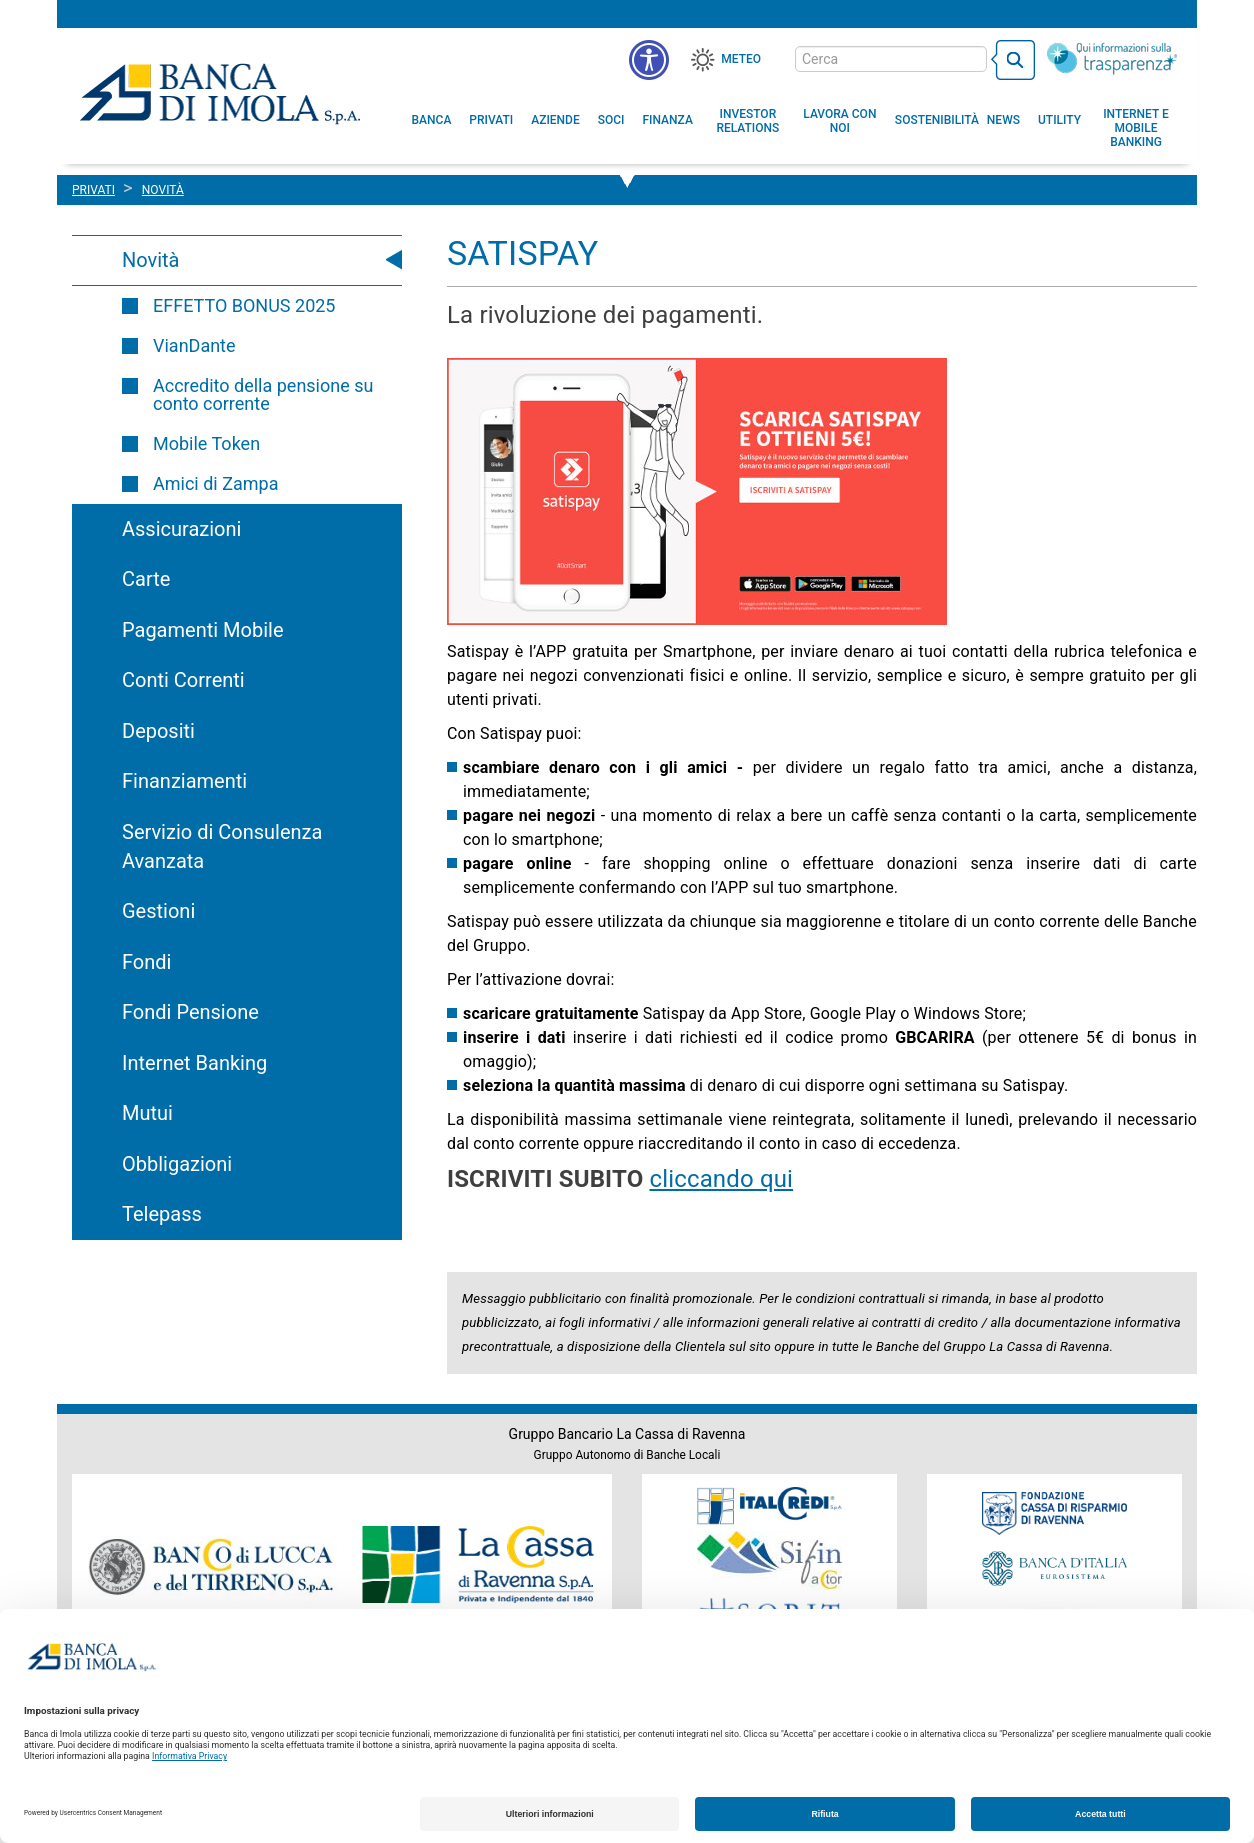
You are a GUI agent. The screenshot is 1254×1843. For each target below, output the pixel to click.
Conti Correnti (183, 680)
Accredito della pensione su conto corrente (263, 394)
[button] (649, 60)
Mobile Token (206, 443)
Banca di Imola (219, 93)
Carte (146, 579)
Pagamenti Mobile (202, 630)
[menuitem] (432, 120)
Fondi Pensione (190, 1012)
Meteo (741, 59)
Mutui (147, 1113)
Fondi (146, 962)
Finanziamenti (184, 781)
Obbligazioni (177, 1164)
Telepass (162, 1214)
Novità (151, 260)
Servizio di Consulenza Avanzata (222, 846)
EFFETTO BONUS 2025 (244, 305)
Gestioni (158, 911)
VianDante (194, 345)
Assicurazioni (181, 529)
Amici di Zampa (215, 483)
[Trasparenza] (1112, 58)
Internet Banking (194, 1063)
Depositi (158, 731)
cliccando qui (721, 1179)
